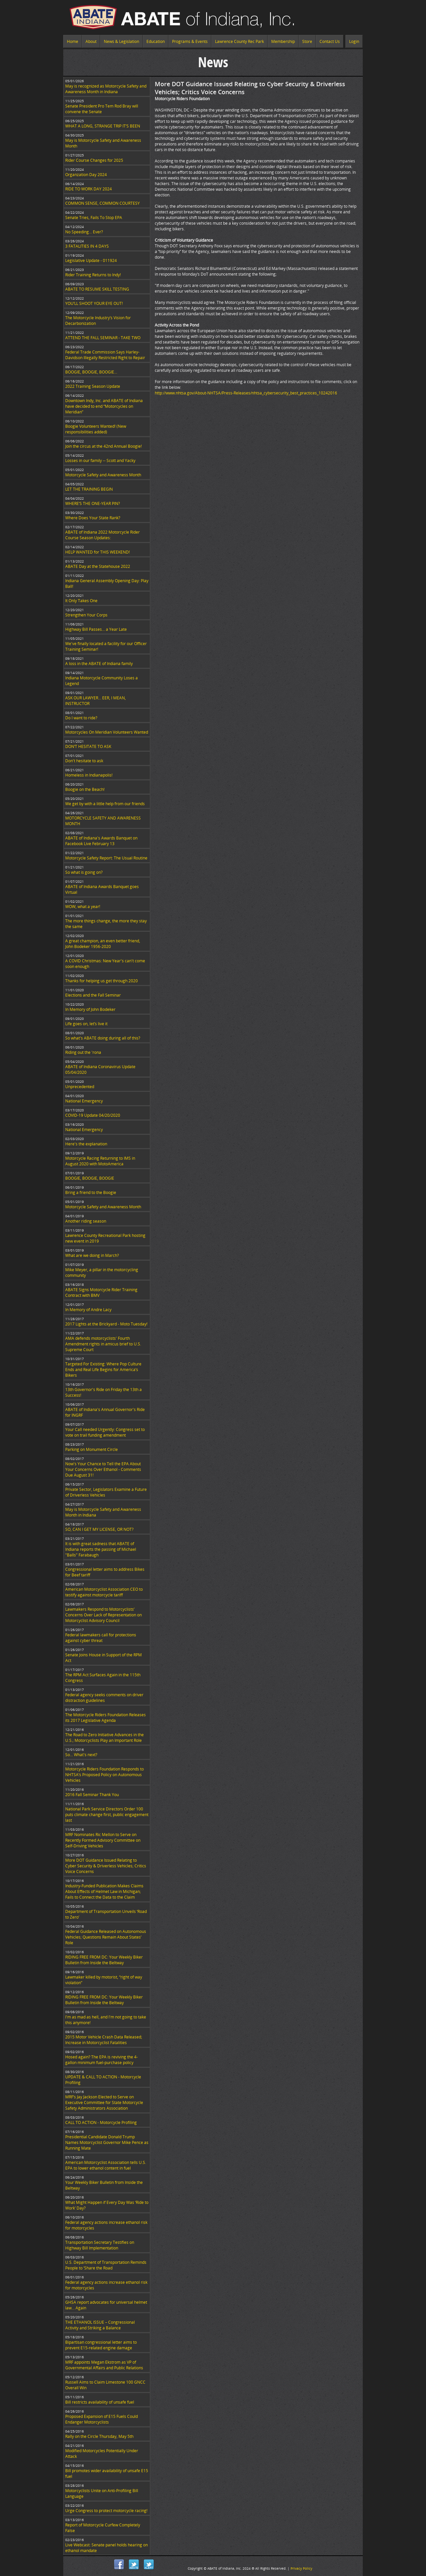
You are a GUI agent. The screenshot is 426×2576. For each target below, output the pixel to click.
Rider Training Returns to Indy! (93, 275)
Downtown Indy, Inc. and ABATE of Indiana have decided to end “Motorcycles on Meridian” (104, 406)
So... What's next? (81, 1754)
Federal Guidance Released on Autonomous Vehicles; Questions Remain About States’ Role (105, 1937)
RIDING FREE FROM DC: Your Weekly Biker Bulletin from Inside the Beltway (104, 1960)
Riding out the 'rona (83, 1052)
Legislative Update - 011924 (91, 260)
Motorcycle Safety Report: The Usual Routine (106, 858)
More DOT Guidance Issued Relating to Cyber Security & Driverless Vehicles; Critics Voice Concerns (105, 1865)
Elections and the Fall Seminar (93, 995)
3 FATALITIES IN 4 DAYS (87, 246)
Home (72, 41)
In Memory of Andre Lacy (88, 1309)
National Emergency (84, 1101)
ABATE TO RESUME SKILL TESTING (97, 289)
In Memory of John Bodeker (90, 1009)
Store (307, 41)
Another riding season (85, 1221)
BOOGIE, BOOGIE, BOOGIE (89, 1178)
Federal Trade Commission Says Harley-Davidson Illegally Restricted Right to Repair (105, 354)
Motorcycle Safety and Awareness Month (103, 475)
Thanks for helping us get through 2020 (101, 981)
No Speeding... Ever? (84, 232)
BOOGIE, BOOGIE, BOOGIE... (91, 372)
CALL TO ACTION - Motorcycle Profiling (101, 2122)
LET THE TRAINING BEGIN (89, 489)
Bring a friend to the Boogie (90, 1192)
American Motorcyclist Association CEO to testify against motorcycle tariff (104, 1592)
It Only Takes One (81, 600)
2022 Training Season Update (92, 386)
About (91, 41)
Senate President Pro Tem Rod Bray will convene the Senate (101, 109)
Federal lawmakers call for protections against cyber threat (100, 1637)
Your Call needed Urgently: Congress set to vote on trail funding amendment (105, 1432)
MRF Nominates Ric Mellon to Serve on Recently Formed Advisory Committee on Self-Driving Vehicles (102, 1840)
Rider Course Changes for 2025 (94, 160)
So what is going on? (84, 872)
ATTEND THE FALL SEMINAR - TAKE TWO (102, 338)
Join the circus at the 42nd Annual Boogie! (103, 446)
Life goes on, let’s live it (86, 1024)
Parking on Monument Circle (91, 1449)
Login (354, 41)
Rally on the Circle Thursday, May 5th (99, 2436)
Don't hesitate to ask (84, 761)
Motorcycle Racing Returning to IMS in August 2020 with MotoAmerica (100, 1161)
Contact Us (330, 41)
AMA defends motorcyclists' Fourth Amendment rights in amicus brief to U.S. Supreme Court (103, 1343)
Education (155, 41)
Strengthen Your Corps (86, 615)
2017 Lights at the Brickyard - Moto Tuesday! (106, 1324)
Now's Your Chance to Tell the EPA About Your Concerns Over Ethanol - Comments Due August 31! (103, 1469)
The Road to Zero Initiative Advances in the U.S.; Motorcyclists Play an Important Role (104, 1737)
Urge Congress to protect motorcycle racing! (106, 2510)
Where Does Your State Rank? (92, 518)
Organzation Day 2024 (86, 174)
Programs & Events (190, 41)
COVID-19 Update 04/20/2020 (92, 1115)
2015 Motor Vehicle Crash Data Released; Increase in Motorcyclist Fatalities (103, 2039)
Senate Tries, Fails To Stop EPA (93, 217)
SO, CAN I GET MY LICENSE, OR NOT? (99, 1529)
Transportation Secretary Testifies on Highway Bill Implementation (99, 2245)
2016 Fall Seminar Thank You (92, 1794)
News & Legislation (121, 41)
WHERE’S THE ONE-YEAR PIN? (92, 503)
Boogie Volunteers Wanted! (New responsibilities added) (95, 429)
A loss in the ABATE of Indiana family (99, 663)
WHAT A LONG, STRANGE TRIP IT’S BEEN (102, 126)
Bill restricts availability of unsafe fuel (99, 2402)
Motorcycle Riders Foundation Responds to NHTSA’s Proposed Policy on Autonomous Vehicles (104, 1774)
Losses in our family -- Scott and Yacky (100, 460)
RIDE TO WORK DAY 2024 (88, 189)
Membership (283, 41)
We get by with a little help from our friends (105, 804)
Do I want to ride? (81, 718)
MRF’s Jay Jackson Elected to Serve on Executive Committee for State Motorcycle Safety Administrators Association (104, 2102)
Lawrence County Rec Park (239, 41)
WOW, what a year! (82, 906)
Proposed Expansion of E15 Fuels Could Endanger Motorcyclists (101, 2419)
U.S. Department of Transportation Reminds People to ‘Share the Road (105, 2265)
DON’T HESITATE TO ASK (88, 746)
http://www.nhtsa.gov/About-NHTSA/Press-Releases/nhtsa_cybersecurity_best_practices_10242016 (246, 393)
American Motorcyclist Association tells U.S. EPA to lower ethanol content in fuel (105, 2165)
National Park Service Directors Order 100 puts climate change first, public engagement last (106, 1814)
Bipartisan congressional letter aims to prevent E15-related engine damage (101, 2345)
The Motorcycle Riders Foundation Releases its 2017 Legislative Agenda (105, 1717)
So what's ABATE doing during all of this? (102, 1038)
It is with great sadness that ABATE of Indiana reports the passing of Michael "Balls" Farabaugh (100, 1549)
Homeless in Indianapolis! (88, 775)
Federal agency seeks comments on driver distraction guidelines (104, 1697)
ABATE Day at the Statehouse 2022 (97, 566)
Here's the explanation (86, 1144)
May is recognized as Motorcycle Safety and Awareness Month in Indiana (105, 89)
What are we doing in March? (92, 1255)
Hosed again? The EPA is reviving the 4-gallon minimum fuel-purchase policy (101, 2059)
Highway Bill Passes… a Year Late (96, 629)
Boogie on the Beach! (85, 789)
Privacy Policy (301, 2568)
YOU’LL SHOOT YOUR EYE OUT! (94, 303)
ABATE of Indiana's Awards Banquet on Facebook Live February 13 (101, 840)
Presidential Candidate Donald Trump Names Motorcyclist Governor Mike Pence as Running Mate (106, 2142)
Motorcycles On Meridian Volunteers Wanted (106, 732)
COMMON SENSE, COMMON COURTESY (102, 203)
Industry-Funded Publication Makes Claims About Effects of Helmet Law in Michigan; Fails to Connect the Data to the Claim (104, 1891)
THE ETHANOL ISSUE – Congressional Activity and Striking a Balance (100, 2325)
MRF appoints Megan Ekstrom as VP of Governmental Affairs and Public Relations (104, 2365)
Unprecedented (79, 1086)
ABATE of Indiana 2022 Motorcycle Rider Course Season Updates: (102, 535)
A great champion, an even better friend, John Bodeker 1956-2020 (102, 943)
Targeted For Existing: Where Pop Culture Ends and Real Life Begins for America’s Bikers (103, 1369)
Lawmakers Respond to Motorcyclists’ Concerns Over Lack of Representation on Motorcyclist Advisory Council (103, 1614)
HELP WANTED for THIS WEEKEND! (97, 552)
